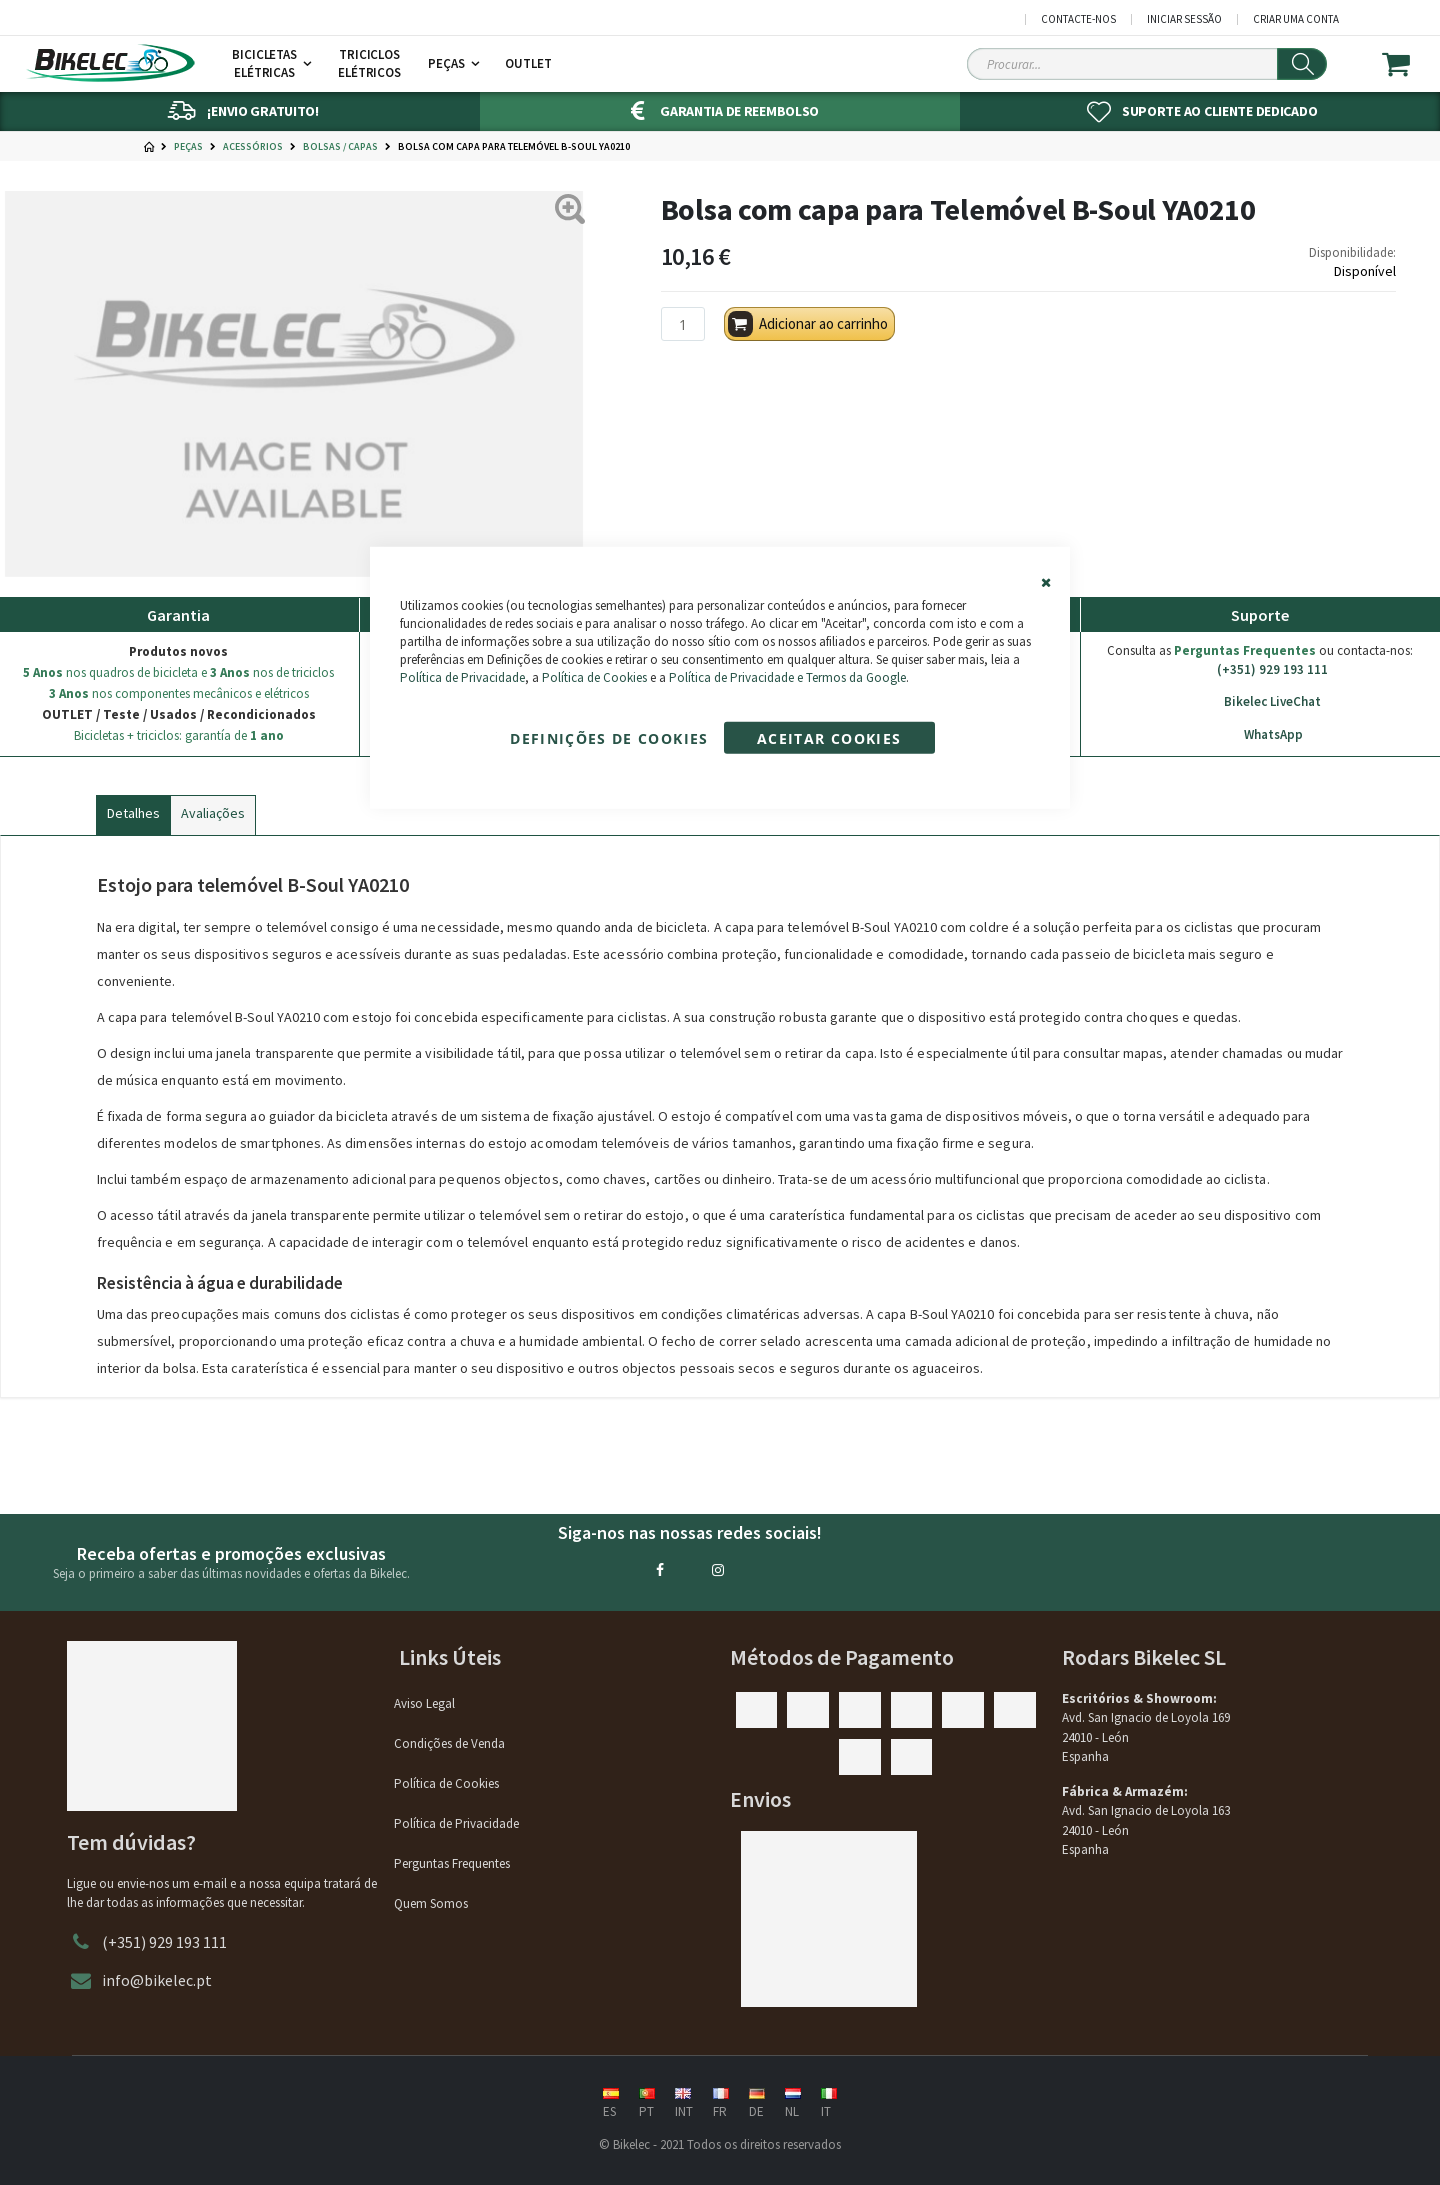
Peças (188, 147)
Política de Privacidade (462, 677)
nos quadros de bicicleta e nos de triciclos (178, 672)
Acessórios (253, 147)
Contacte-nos (1078, 19)
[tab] (133, 811)
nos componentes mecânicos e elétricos (179, 693)
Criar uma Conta (1296, 19)
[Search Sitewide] (1147, 64)
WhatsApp (1260, 735)
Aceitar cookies (829, 738)
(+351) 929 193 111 (1260, 670)
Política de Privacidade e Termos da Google (787, 677)
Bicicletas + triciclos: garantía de (179, 735)
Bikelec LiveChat (1260, 702)
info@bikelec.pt (157, 1980)
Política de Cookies (594, 677)
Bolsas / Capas (340, 147)
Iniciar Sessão (1184, 19)
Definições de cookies (609, 738)
